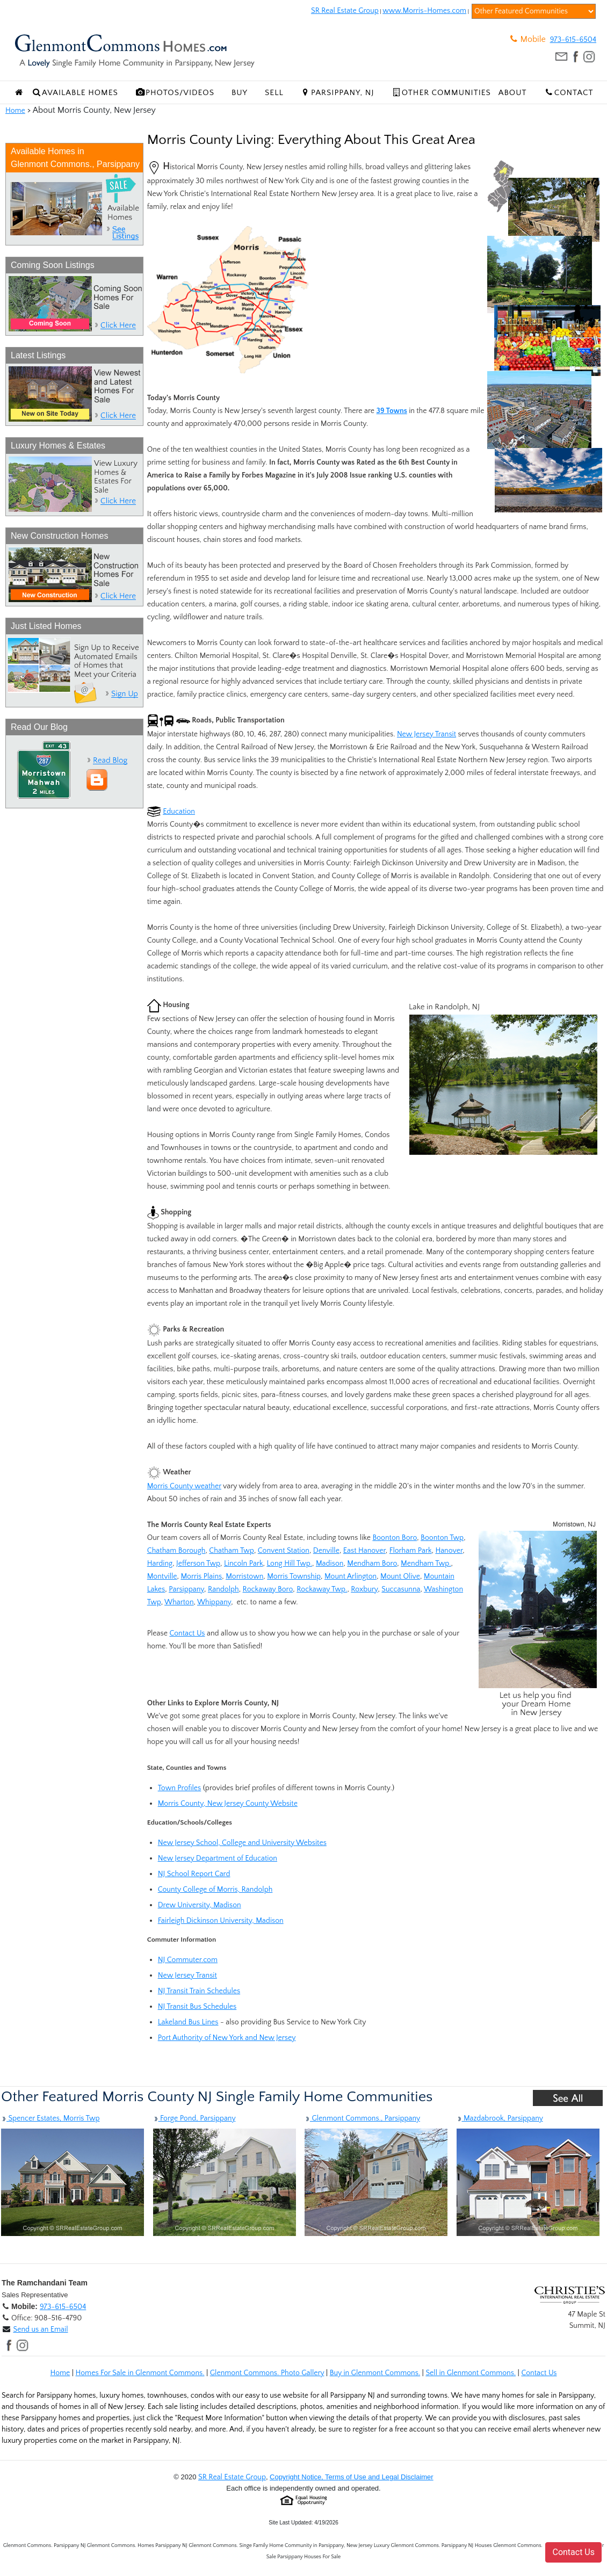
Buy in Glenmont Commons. (375, 2373)
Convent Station (283, 1550)
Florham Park (410, 1550)
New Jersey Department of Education (217, 1858)
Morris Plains (201, 1576)
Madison (330, 1563)
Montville (162, 1576)
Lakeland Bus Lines (188, 2022)
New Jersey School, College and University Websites (242, 1843)
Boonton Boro (394, 1537)
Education (179, 811)
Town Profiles (179, 1788)
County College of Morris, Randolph (215, 1889)
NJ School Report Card (194, 1874)
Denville (326, 1550)
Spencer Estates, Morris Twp (50, 2118)
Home (15, 110)
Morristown (244, 1576)
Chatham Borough (176, 1550)
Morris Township (294, 1576)
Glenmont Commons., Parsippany (362, 2118)
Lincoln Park (243, 1563)
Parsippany (186, 1589)
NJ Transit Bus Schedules (197, 2006)
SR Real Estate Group (345, 10)
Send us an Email (40, 2329)
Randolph (223, 1589)
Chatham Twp (231, 1550)
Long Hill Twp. (289, 1563)
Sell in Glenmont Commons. (470, 2373)
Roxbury (364, 1589)
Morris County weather (184, 1486)
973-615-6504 (573, 39)
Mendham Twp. (426, 1563)
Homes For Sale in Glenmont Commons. (140, 2373)
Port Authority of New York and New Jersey (227, 2038)
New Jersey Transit (426, 734)
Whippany (214, 1602)
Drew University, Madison (199, 1905)
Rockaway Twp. (322, 1589)
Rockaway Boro (268, 1589)
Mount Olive (400, 1576)
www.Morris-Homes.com (424, 10)
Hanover (449, 1550)
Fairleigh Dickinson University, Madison (221, 1920)
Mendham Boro (372, 1563)
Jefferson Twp (198, 1563)
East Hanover (364, 1550)
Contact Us (187, 1633)
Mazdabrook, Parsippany (500, 2118)
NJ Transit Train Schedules (199, 1991)
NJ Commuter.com (188, 1960)
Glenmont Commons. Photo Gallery (267, 2373)
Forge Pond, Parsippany (194, 2118)
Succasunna (400, 1589)
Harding (160, 1563)
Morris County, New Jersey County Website (228, 1803)
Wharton (179, 1602)
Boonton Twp (442, 1537)
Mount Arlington (350, 1576)
